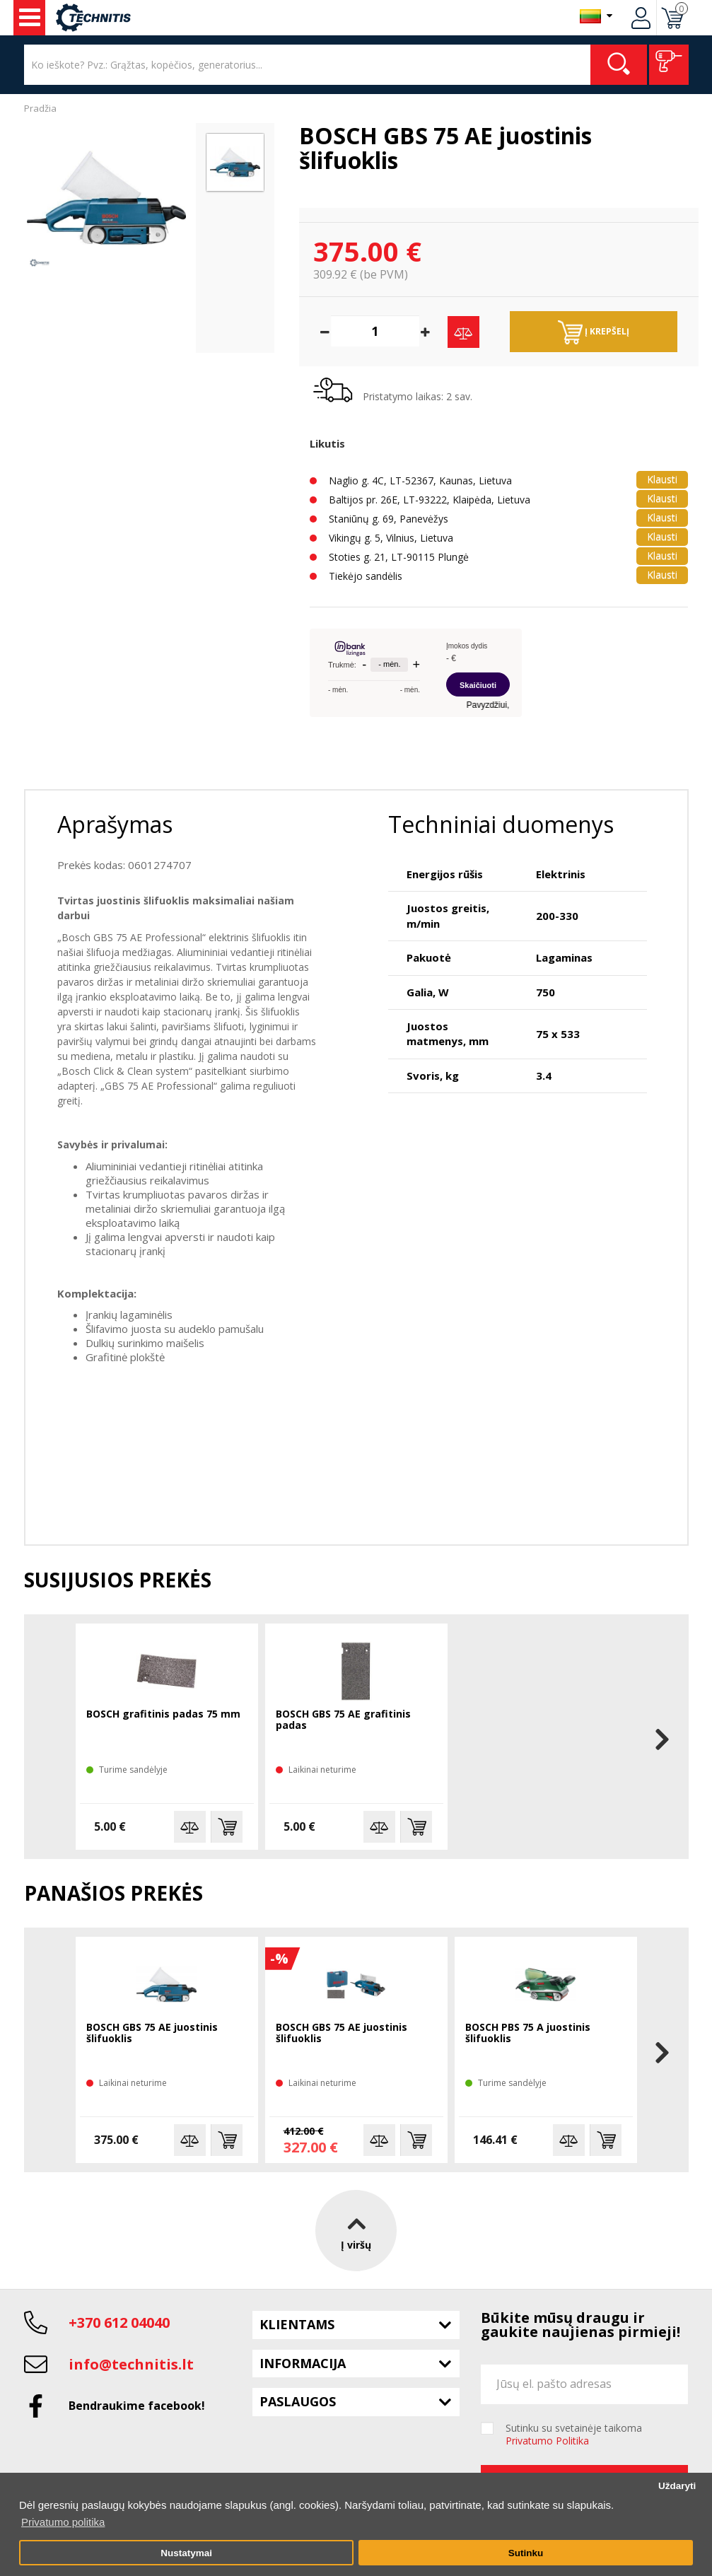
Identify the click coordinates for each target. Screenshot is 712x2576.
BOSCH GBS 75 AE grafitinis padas (343, 1720)
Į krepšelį (593, 332)
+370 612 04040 (119, 2322)
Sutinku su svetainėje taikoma (574, 2434)
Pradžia (40, 108)
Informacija (302, 2363)
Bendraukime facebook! (137, 2405)
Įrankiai (29, 17)
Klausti (662, 479)
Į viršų (356, 2229)
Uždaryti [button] (677, 2486)
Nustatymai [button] (186, 2553)
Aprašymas (115, 824)
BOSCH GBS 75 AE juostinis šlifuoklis (152, 2033)
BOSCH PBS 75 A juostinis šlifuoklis (527, 2033)
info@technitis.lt (131, 2364)
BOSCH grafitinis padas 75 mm (163, 1714)
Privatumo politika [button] (63, 2522)
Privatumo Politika (547, 2440)
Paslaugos (297, 2401)
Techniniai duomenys (501, 824)
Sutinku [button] (526, 2553)
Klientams (296, 2324)
